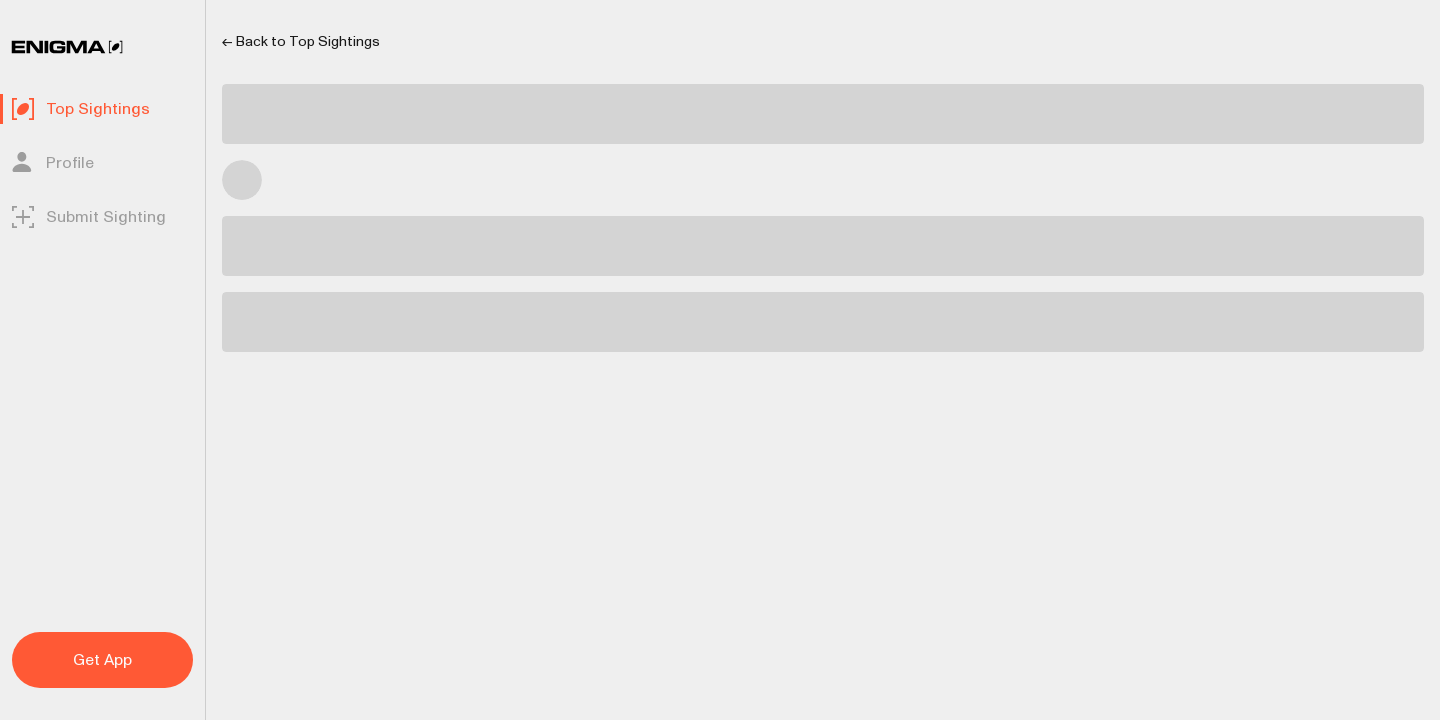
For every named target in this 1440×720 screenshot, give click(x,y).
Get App (102, 660)
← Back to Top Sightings (301, 41)
